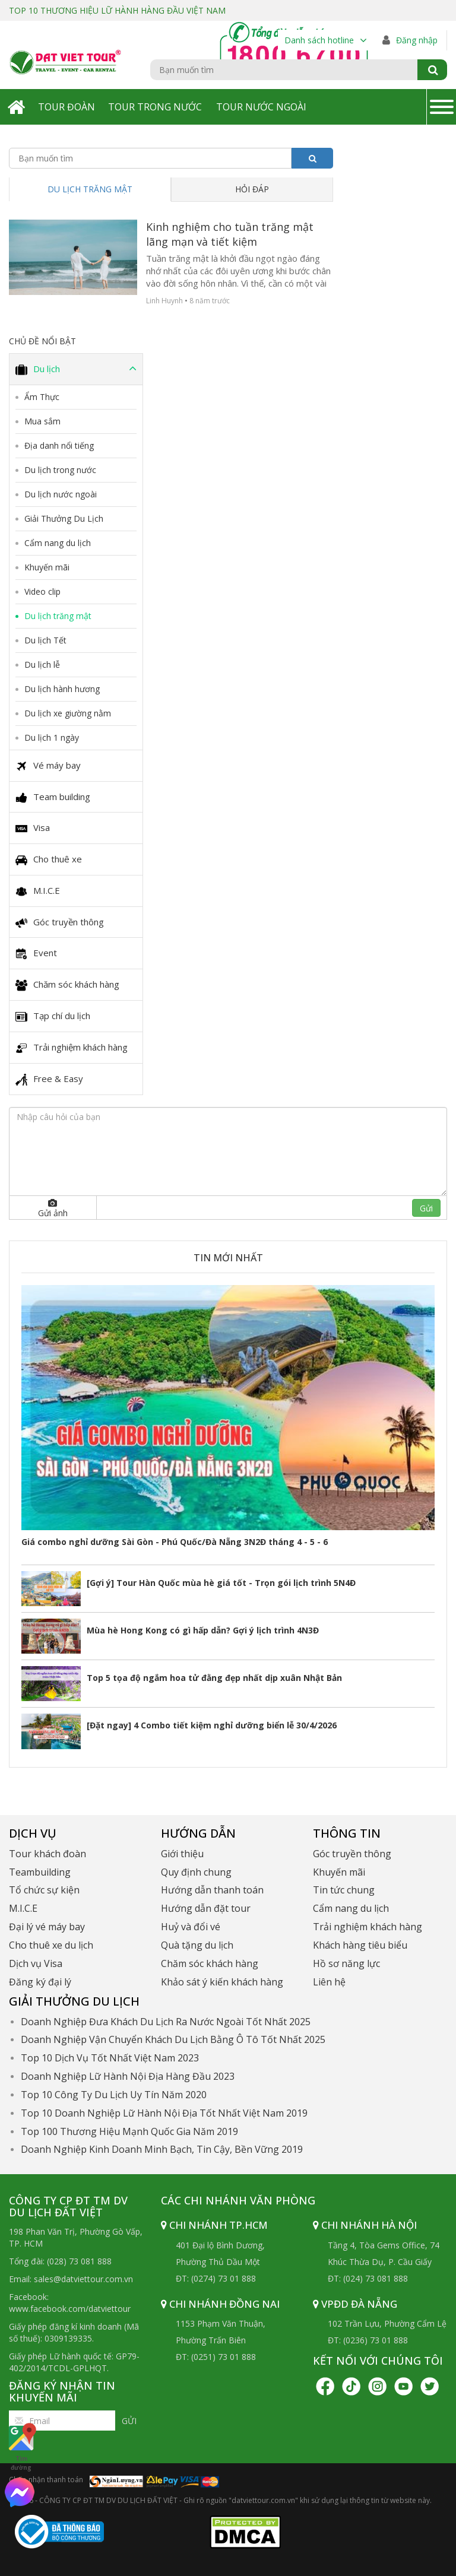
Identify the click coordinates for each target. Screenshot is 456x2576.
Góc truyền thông (59, 922)
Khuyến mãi (46, 567)
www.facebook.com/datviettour (70, 2308)
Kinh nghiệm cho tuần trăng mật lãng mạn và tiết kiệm (230, 234)
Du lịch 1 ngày (51, 737)
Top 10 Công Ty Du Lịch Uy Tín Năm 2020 (114, 2094)
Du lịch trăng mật (90, 189)
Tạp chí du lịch (52, 1016)
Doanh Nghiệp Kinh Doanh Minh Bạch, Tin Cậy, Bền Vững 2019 (162, 2149)
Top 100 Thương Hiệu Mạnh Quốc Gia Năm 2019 (129, 2131)
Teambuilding (40, 1872)
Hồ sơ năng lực (346, 1963)
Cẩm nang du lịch (57, 542)
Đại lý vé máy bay (47, 1926)
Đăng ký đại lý (40, 1981)
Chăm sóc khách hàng (67, 984)
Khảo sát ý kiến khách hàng (222, 1981)
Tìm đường (21, 2447)
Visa (32, 828)
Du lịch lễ (42, 664)
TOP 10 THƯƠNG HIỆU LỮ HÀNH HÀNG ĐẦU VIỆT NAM (117, 10)
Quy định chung (196, 1872)
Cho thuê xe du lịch (51, 1945)
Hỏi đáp (252, 189)
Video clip (42, 591)
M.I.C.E (37, 890)
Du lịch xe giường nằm (67, 713)
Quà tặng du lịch (197, 1945)
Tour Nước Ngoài (261, 106)
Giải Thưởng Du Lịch (63, 518)
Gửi (426, 1208)
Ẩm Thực (41, 396)
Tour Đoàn (66, 106)
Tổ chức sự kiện (44, 1889)
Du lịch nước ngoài (60, 494)
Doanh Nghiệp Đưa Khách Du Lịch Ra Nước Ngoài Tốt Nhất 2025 (166, 2021)
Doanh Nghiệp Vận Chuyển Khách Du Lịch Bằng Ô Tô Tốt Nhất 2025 (173, 2039)
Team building (52, 797)
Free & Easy (49, 1079)
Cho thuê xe (48, 859)
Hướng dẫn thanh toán (212, 1889)
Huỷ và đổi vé (190, 1926)
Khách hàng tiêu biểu (360, 1945)
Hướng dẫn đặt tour (206, 1908)
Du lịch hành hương (62, 688)
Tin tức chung (344, 1889)
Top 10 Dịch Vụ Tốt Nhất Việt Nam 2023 (110, 2057)
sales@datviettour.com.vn (83, 2279)
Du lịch (76, 369)
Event (36, 953)
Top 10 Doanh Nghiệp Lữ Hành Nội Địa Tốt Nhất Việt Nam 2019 (164, 2113)
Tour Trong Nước (155, 106)
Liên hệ (329, 1981)
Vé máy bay (48, 765)
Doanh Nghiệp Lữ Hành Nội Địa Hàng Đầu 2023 (128, 2076)
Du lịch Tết (45, 640)
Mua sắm (42, 421)
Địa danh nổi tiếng (59, 445)
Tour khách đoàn (47, 1853)
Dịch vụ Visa (35, 1963)
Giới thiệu (182, 1853)
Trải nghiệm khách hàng (71, 1047)
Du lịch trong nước (60, 469)
